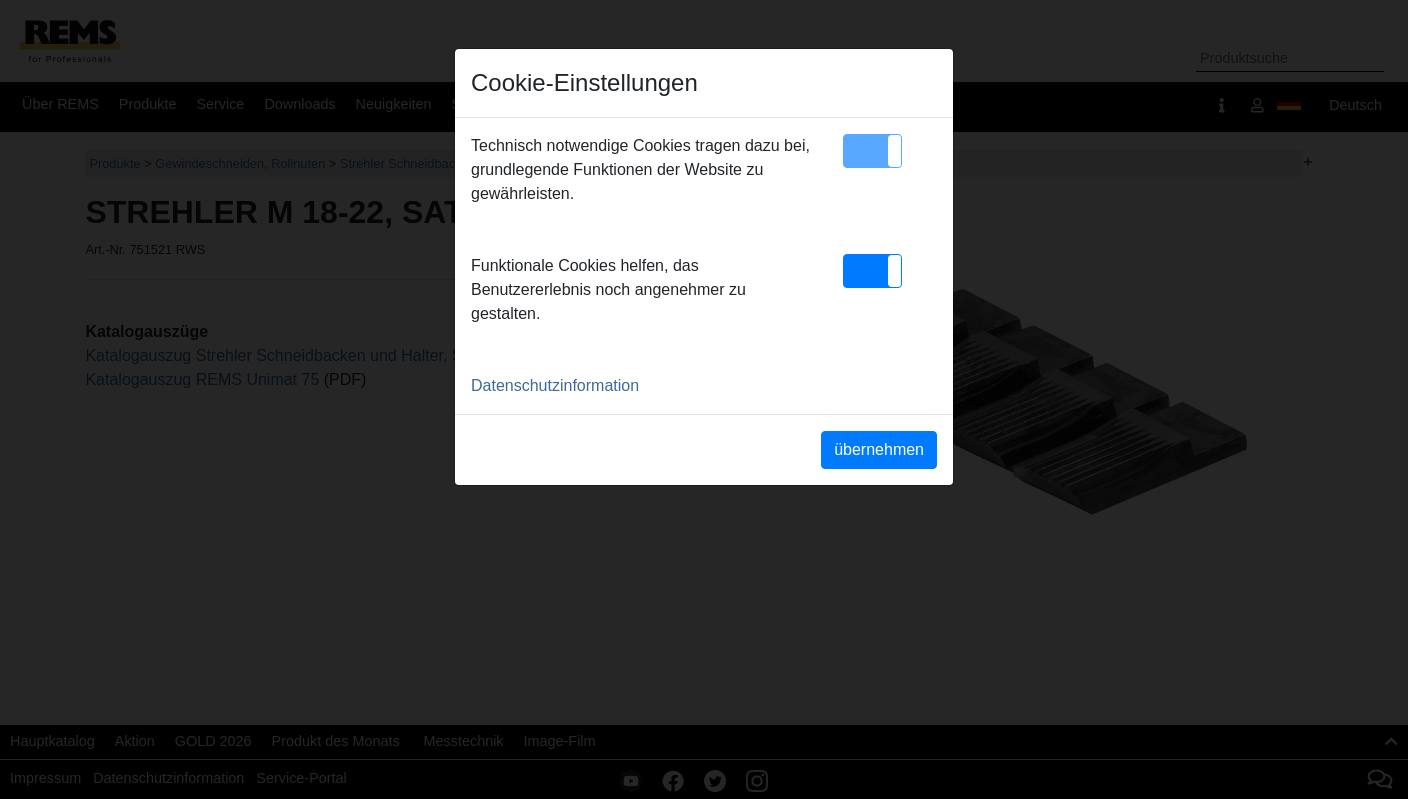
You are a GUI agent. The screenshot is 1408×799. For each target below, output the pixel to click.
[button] (872, 151)
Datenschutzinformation (555, 385)
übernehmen (879, 449)
